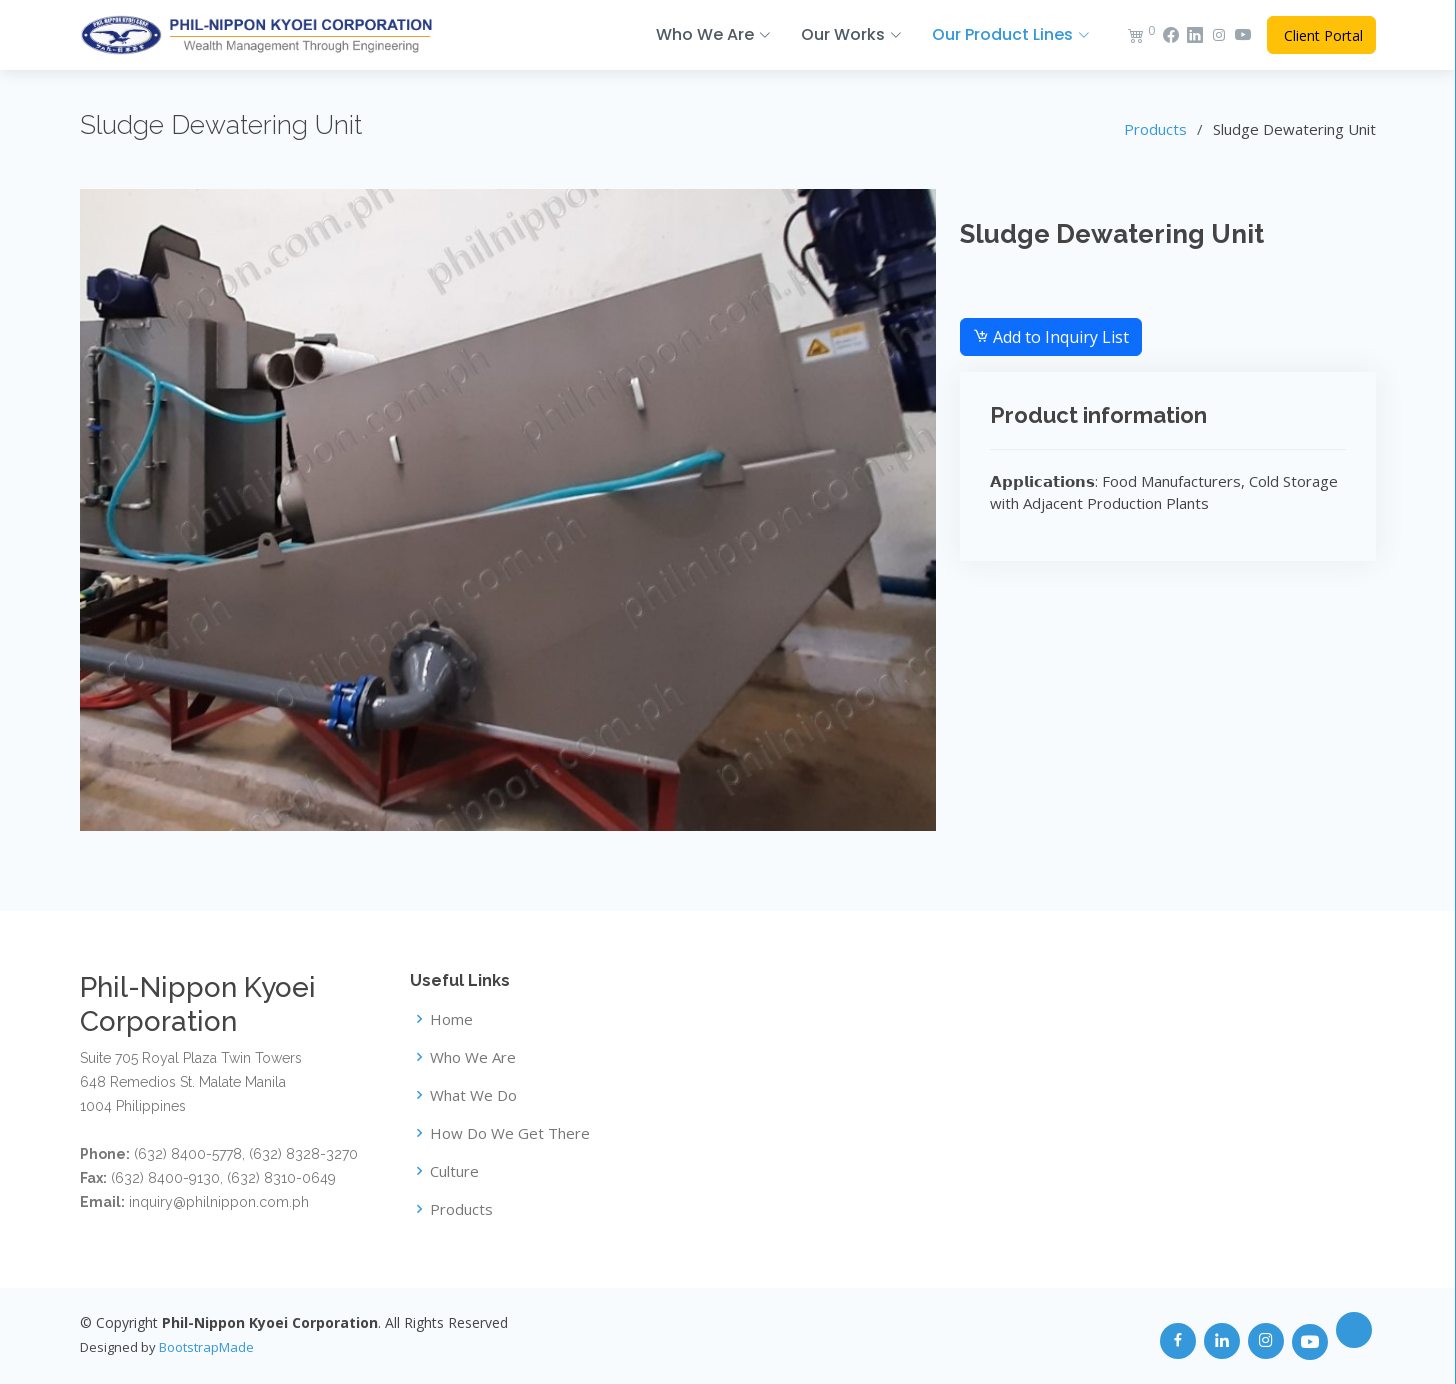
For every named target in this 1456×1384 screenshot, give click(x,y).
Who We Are (473, 1057)
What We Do (473, 1095)
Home (451, 1019)
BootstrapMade (206, 1347)
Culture (454, 1171)
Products (1155, 129)
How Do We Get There (510, 1133)
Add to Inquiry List (1051, 337)
